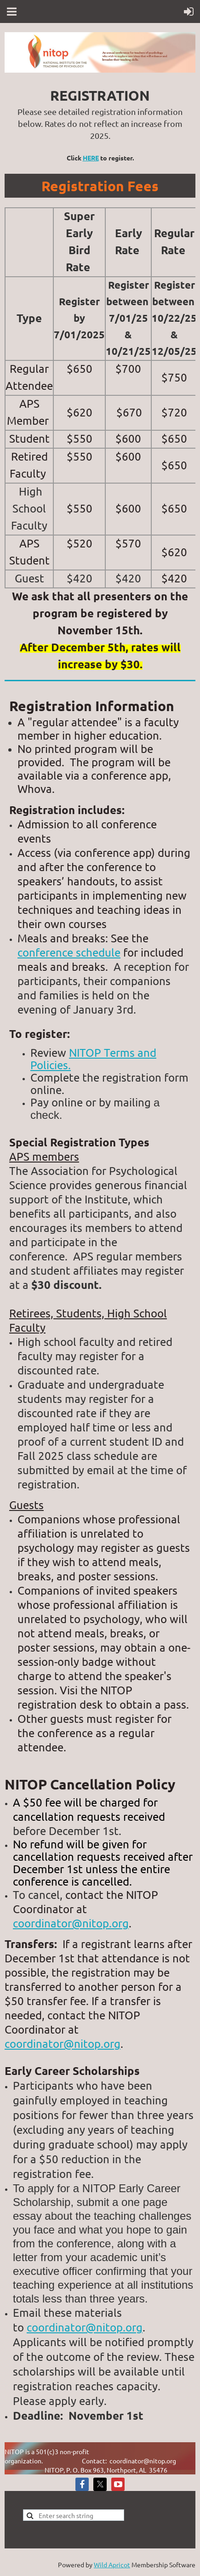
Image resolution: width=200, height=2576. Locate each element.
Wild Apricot (112, 2564)
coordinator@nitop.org (71, 1923)
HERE (91, 158)
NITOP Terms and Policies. (93, 1058)
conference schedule (68, 952)
